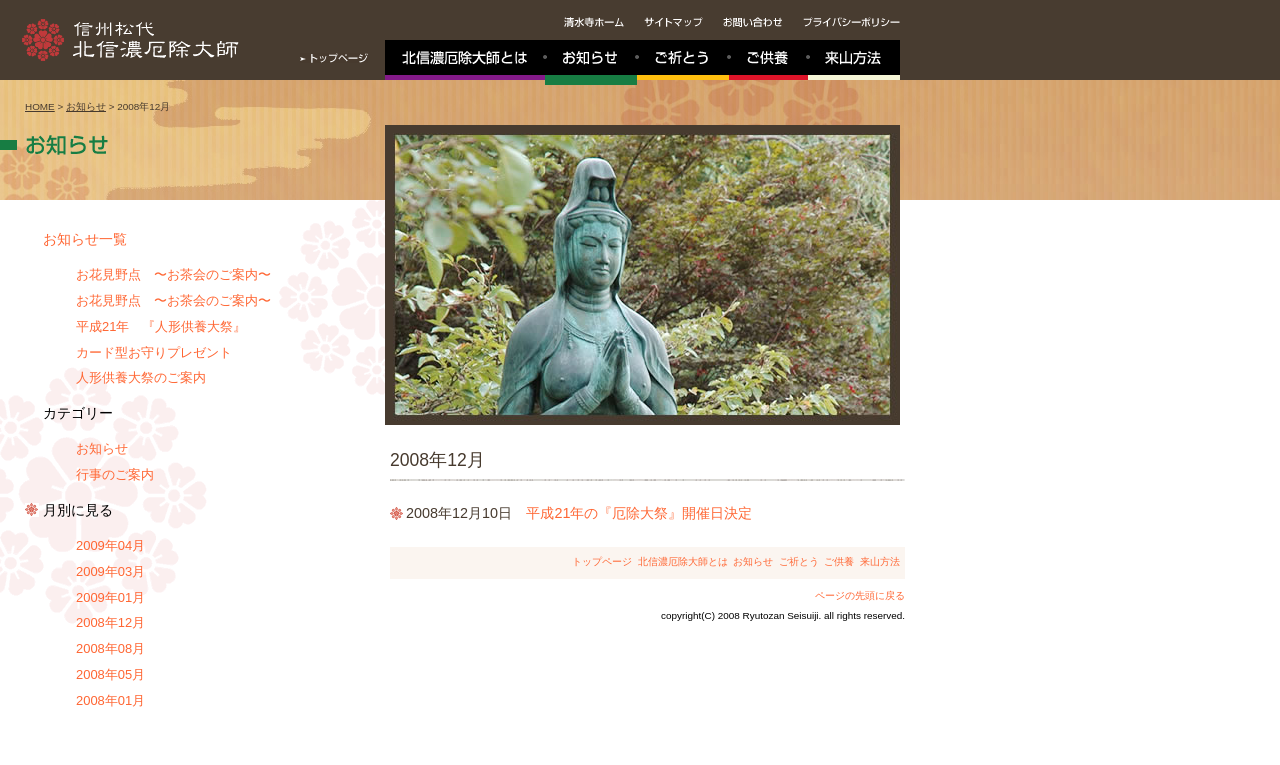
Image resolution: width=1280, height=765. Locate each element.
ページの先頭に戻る (860, 595)
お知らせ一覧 (85, 239)
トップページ (602, 561)
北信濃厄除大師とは (683, 561)
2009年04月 (110, 545)
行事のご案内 (115, 474)
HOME (40, 106)
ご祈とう (799, 561)
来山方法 (880, 561)
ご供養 (839, 561)
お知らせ (86, 106)
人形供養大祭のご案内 (141, 377)
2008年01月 (110, 700)
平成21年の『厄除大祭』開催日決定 (639, 513)
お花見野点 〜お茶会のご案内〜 (173, 274)
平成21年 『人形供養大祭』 (161, 326)
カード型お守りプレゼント (154, 352)
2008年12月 (110, 622)
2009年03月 (110, 571)
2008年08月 (110, 648)
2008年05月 (110, 674)
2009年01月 (110, 597)
